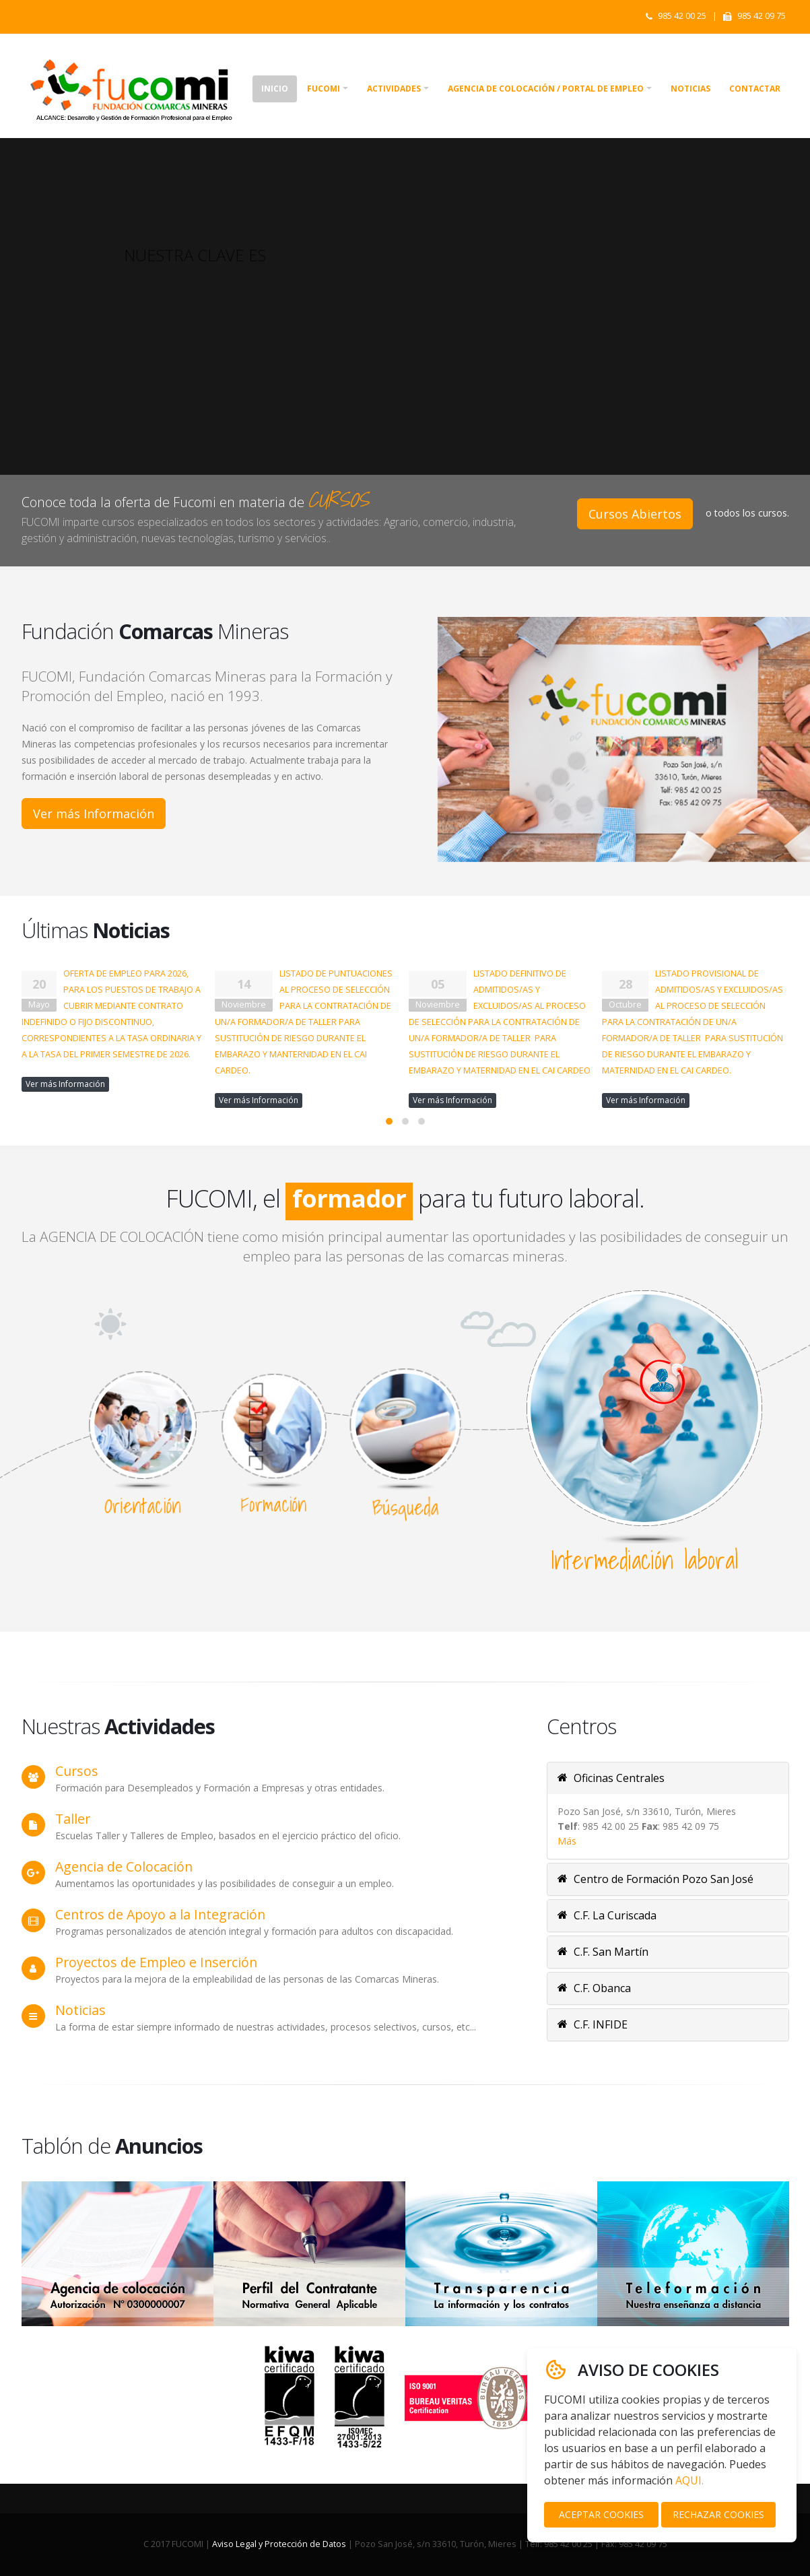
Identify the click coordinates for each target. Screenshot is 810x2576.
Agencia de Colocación (124, 1866)
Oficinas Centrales (611, 1778)
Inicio (274, 88)
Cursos (76, 1771)
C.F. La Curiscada (607, 1915)
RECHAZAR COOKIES (718, 2514)
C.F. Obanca (594, 1988)
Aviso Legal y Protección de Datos (279, 2544)
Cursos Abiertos (634, 514)
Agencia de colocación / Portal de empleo (546, 88)
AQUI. (689, 2480)
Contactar (754, 88)
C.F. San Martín (603, 1951)
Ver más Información (93, 813)
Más (567, 1841)
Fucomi (323, 88)
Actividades (394, 88)
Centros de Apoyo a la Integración (160, 1914)
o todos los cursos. (747, 512)
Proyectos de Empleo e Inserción (156, 1962)
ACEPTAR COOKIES (601, 2514)
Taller (72, 1819)
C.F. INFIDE (593, 2024)
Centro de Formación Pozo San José (655, 1879)
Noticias (690, 88)
